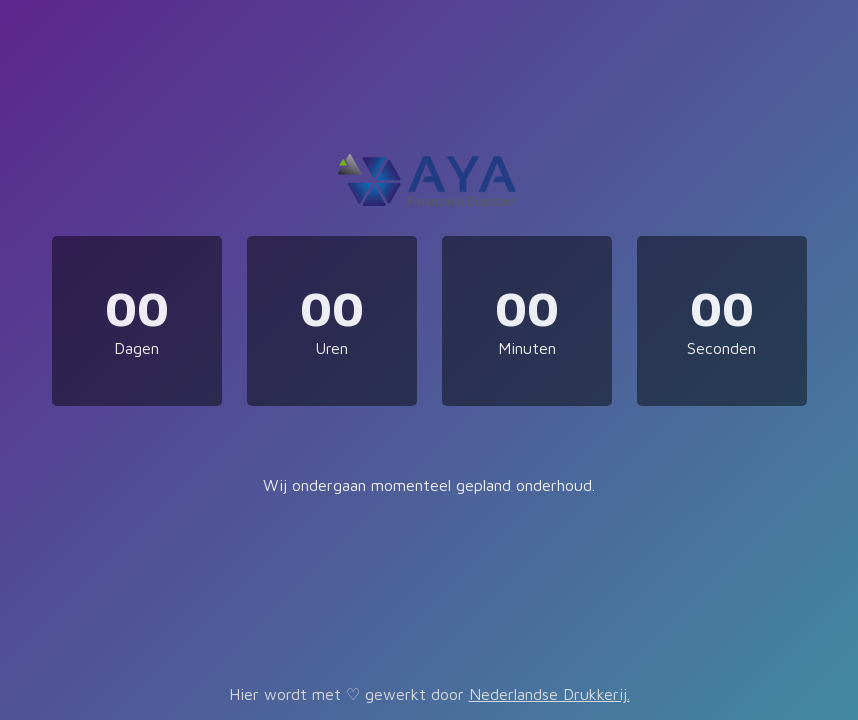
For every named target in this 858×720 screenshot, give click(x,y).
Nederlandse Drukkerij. (549, 694)
